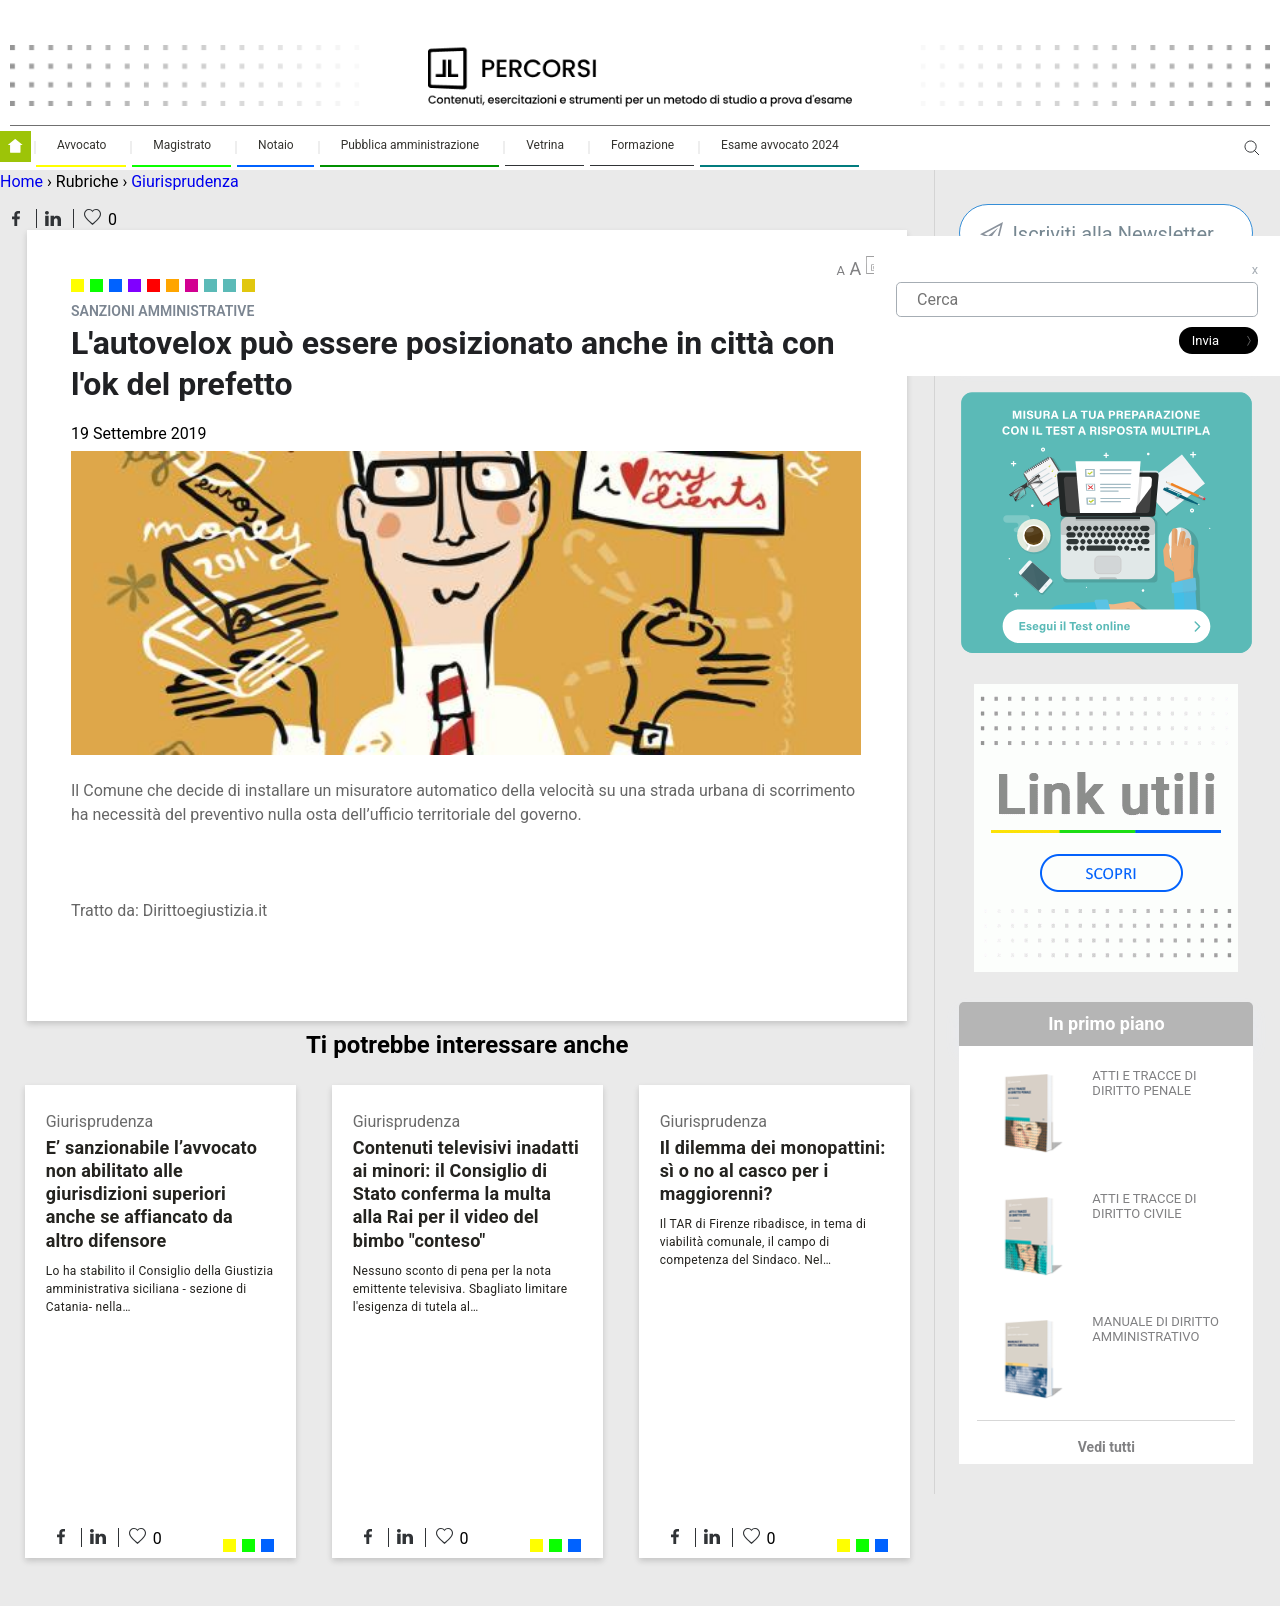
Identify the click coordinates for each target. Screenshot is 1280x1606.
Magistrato (182, 145)
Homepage (15, 146)
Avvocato (81, 145)
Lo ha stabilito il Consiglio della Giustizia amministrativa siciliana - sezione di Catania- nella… (160, 1289)
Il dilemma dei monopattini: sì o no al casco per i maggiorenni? (773, 1170)
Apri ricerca (1252, 155)
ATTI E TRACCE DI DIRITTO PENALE (1144, 1083)
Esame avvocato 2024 (780, 145)
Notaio (276, 145)
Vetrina (545, 145)
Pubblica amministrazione (410, 145)
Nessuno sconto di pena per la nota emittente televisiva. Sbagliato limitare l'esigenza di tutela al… (460, 1289)
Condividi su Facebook (16, 218)
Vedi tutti (1106, 1447)
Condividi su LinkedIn (53, 218)
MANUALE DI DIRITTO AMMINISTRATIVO (1155, 1329)
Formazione (642, 145)
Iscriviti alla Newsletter (1112, 234)
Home (21, 181)
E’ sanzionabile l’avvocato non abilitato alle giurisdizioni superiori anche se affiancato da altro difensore (151, 1193)
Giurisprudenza (184, 181)
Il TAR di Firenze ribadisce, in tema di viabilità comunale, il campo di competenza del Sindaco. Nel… (763, 1242)
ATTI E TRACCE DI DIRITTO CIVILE (1144, 1206)
